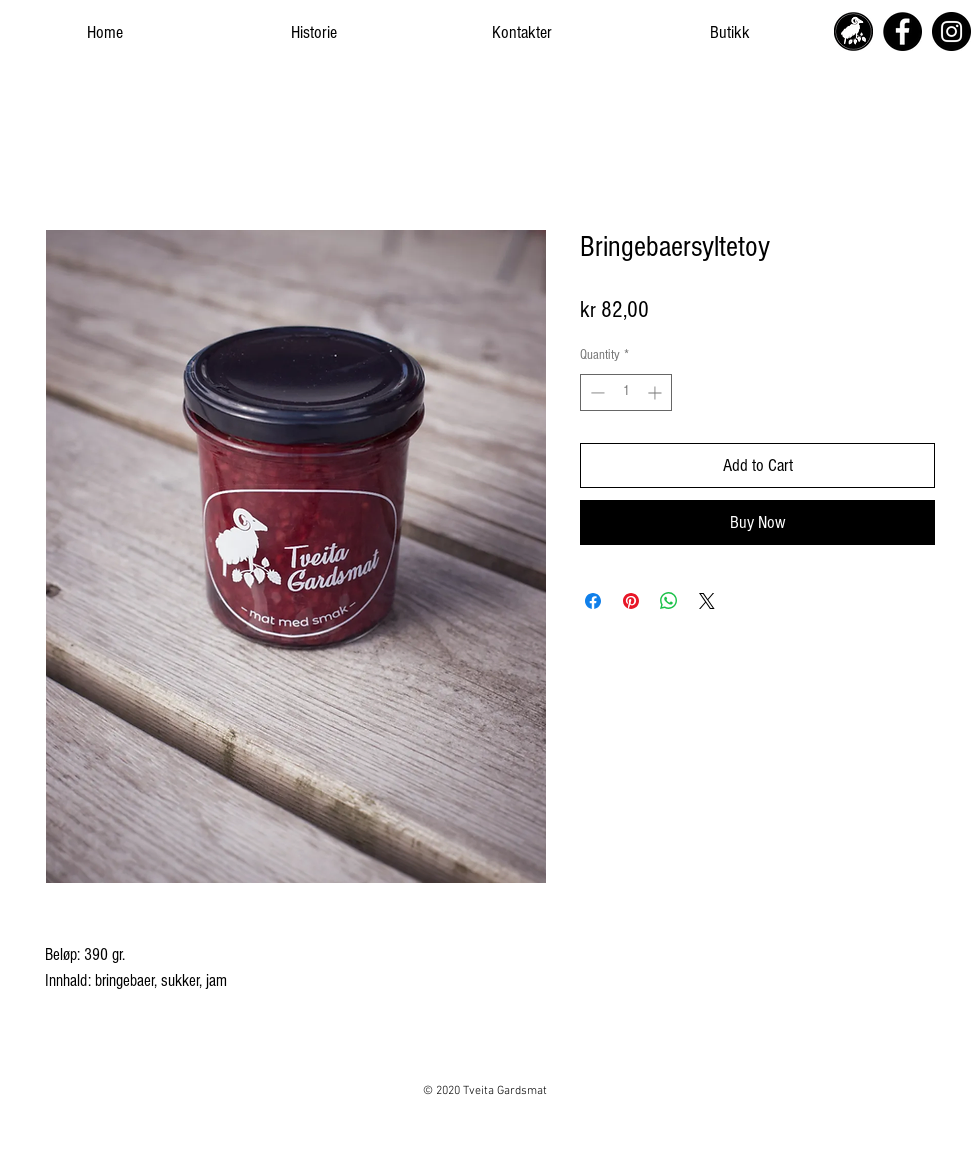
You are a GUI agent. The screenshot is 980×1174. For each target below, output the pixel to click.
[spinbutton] (626, 392)
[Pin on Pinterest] (631, 601)
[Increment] (656, 392)
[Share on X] (707, 601)
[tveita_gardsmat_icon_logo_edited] (853, 31)
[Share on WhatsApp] (669, 601)
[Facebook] (902, 31)
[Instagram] (951, 31)
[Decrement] (595, 392)
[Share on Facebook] (593, 601)
